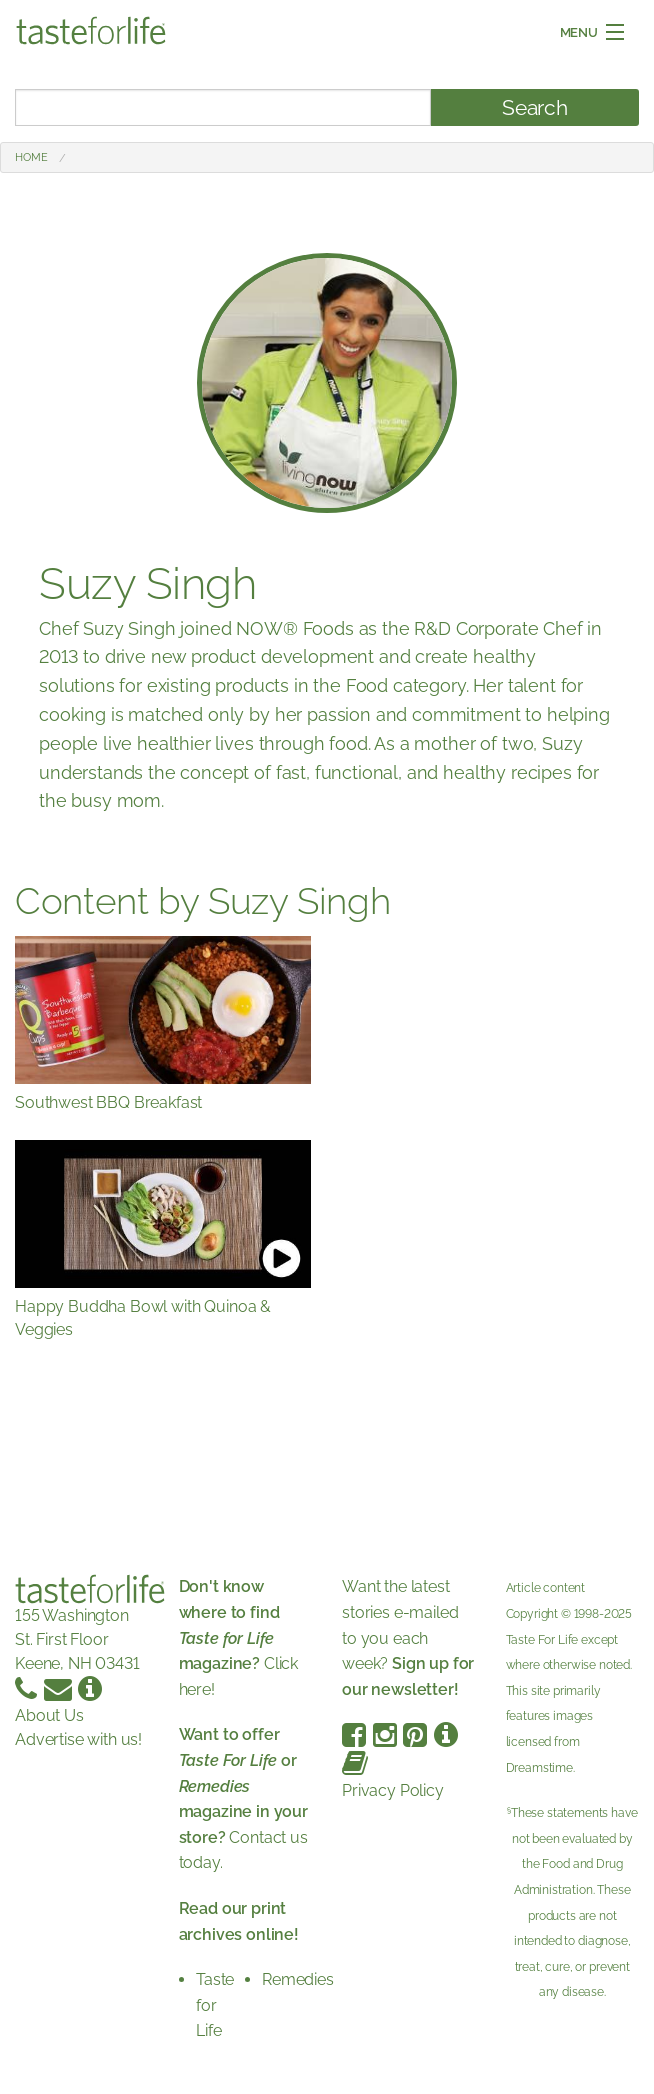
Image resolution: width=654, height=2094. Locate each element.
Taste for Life (215, 2005)
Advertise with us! (78, 1739)
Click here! (239, 1637)
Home (31, 157)
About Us (49, 1715)
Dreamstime (539, 1768)
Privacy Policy (393, 1790)
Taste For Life (542, 1640)
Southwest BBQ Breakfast (108, 1102)
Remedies (298, 1979)
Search (535, 107)
